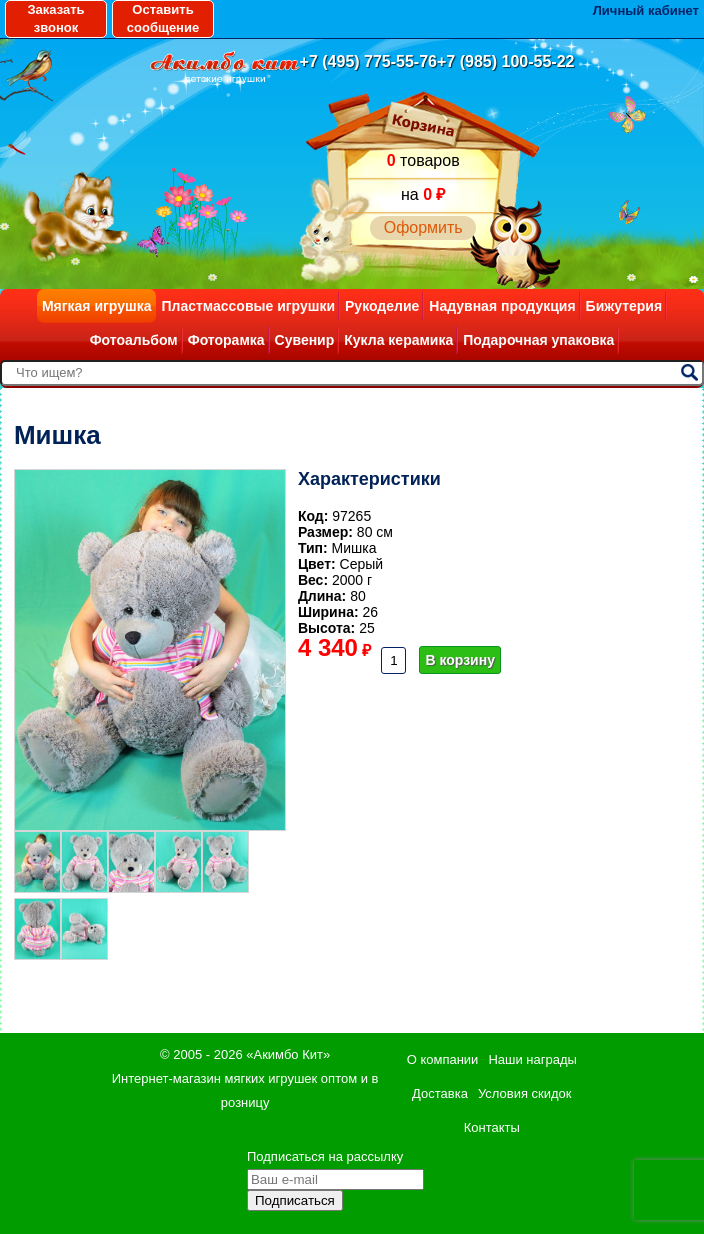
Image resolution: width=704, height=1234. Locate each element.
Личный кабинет (646, 10)
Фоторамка (226, 340)
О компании (443, 1059)
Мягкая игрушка (97, 306)
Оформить (423, 227)
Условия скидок (525, 1093)
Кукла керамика (398, 340)
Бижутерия (624, 306)
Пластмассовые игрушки (248, 306)
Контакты (492, 1127)
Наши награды (532, 1059)
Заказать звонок (55, 18)
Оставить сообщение (163, 18)
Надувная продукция (502, 306)
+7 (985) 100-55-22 (505, 61)
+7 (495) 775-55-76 (368, 61)
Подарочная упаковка (538, 340)
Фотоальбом (134, 340)
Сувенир (305, 340)
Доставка (440, 1093)
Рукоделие (382, 306)
